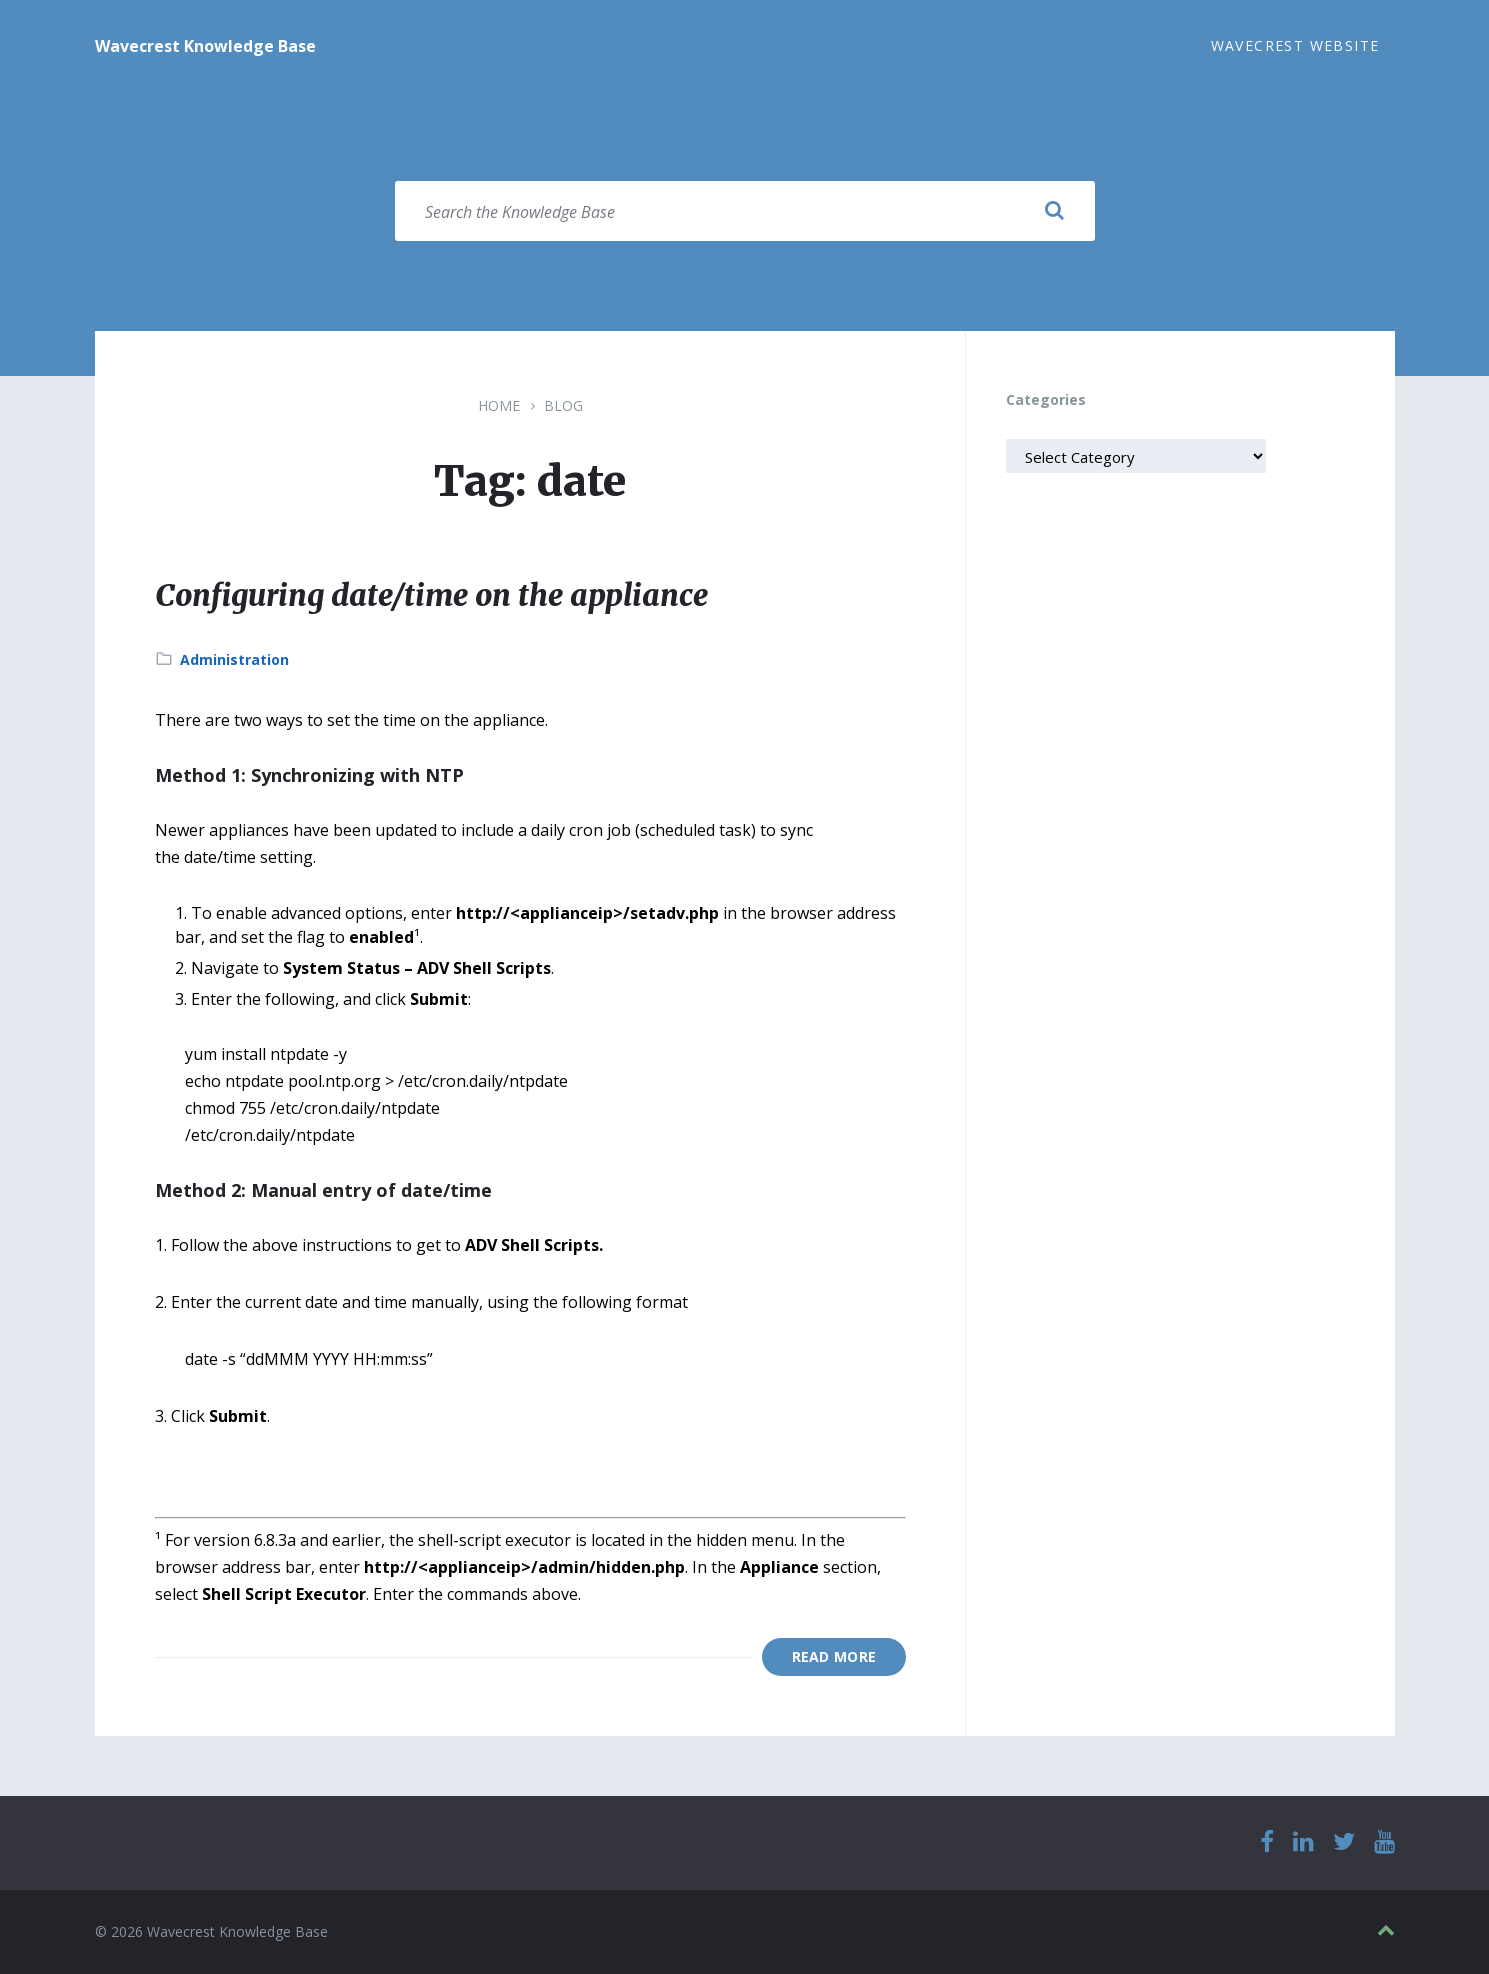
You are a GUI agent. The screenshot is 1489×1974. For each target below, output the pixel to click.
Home (499, 405)
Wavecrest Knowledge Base (205, 46)
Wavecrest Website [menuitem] (1295, 45)
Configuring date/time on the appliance (431, 595)
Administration (234, 659)
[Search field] (745, 211)
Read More (834, 1656)
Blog (563, 405)
